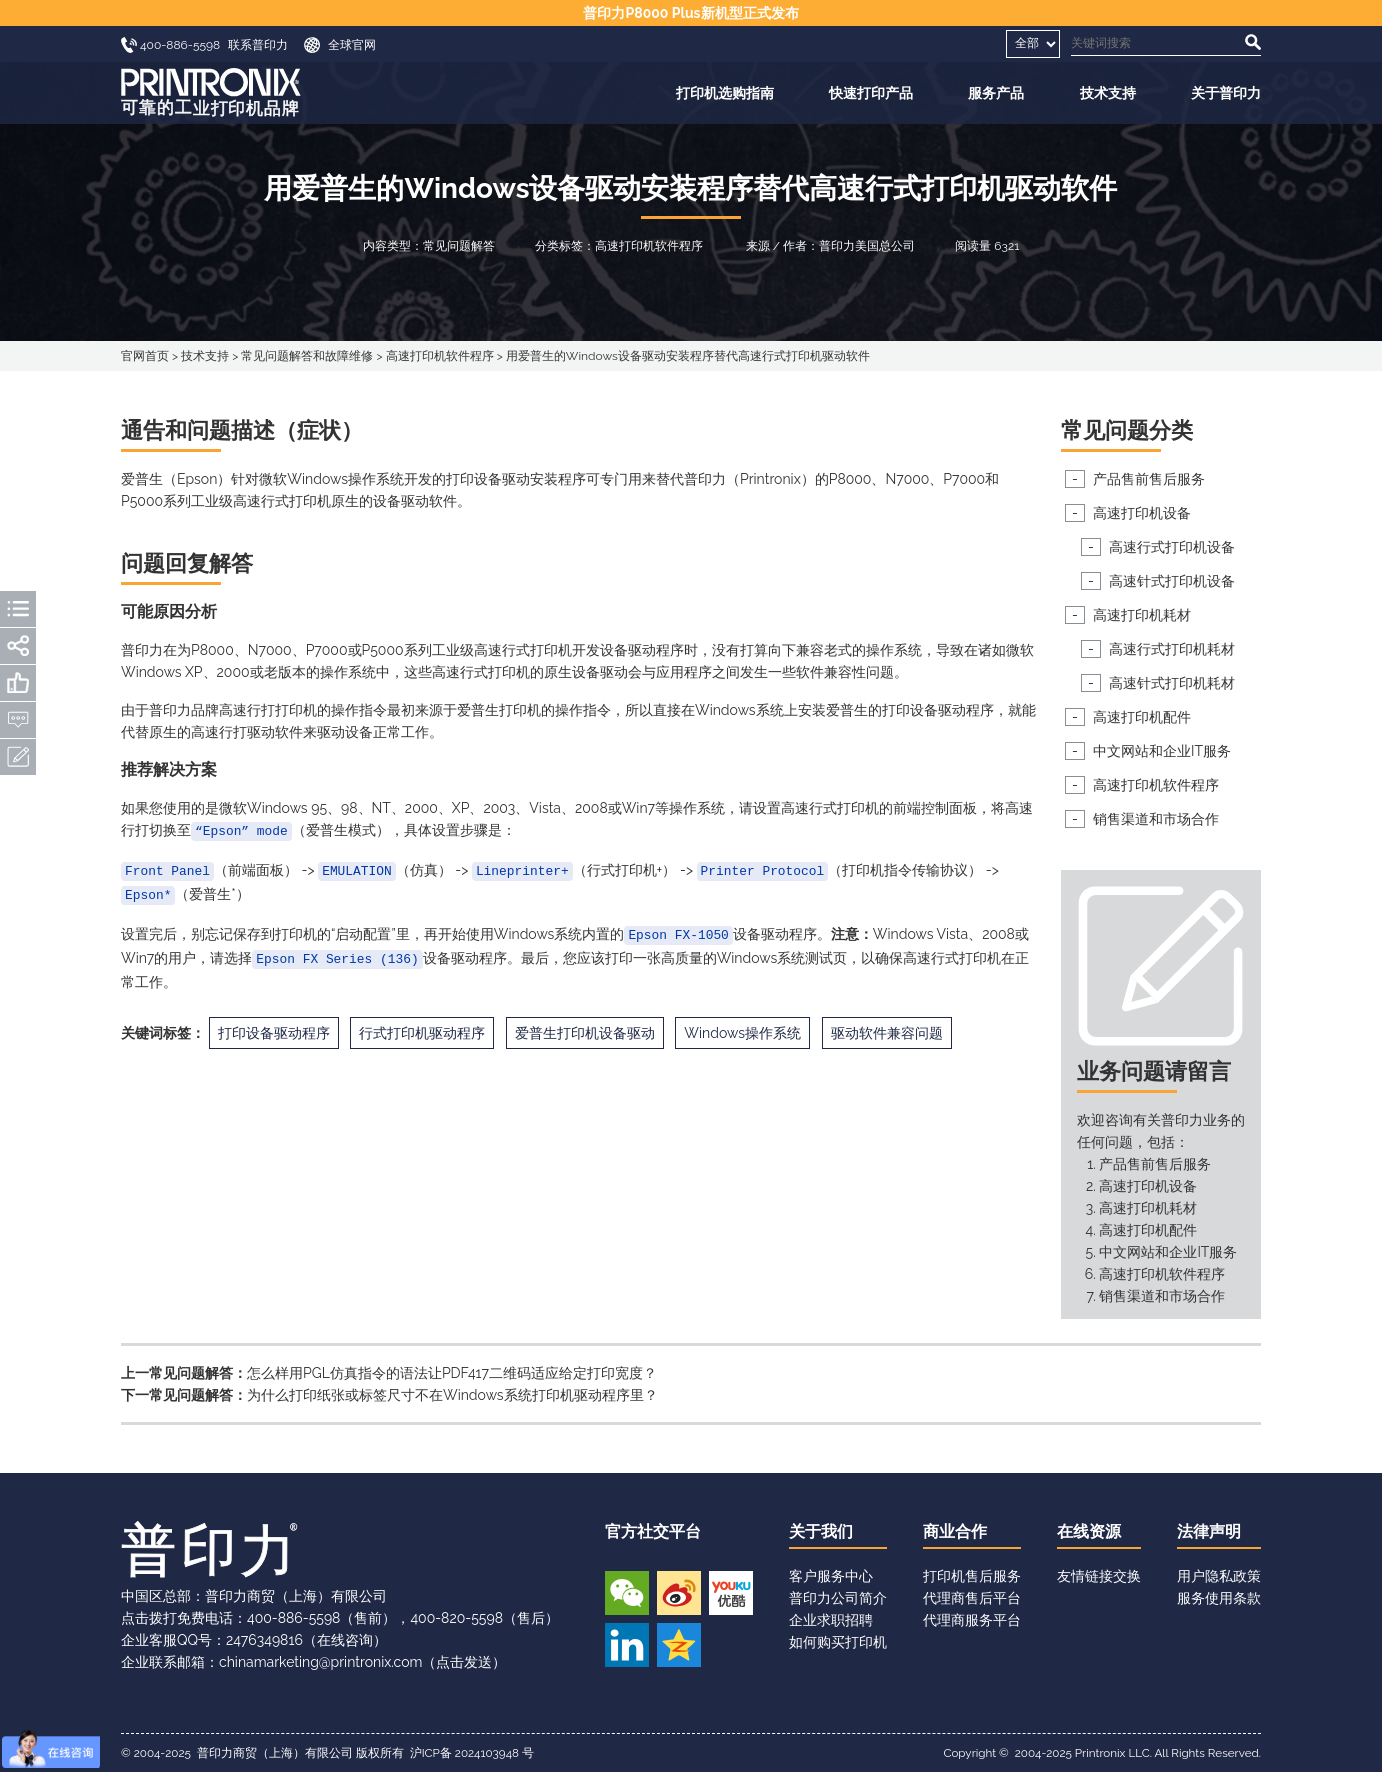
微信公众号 (627, 1593)
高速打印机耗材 (1142, 615)
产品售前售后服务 (1149, 479)
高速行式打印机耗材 (1172, 649)
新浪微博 (679, 1593)
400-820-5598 (456, 1618)
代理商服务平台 (972, 1620)
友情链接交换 (1099, 1576)
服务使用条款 (1219, 1598)
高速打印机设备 (1142, 513)
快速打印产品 (871, 93)
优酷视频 (731, 1593)
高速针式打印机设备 (1172, 581)
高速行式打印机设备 (1172, 547)
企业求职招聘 (831, 1620)
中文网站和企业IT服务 (1162, 751)
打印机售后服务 (972, 1576)
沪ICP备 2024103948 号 (472, 1753)
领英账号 (627, 1645)
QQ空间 (679, 1645)
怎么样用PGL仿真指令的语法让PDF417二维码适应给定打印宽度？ (452, 1373)
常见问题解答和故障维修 (307, 356)
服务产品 (996, 93)
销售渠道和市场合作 (1156, 819)
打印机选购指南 (725, 93)
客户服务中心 (831, 1576)
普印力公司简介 (838, 1598)
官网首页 (145, 356)
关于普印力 (1226, 93)
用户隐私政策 (1219, 1576)
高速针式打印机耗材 (1172, 683)
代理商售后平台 (972, 1598)
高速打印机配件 (1142, 717)
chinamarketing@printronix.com (320, 1662)
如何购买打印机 (838, 1642)
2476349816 (264, 1640)
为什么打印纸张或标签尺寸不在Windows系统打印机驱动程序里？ (452, 1395)
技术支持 (1108, 93)
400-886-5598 (293, 1618)
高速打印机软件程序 (440, 356)
